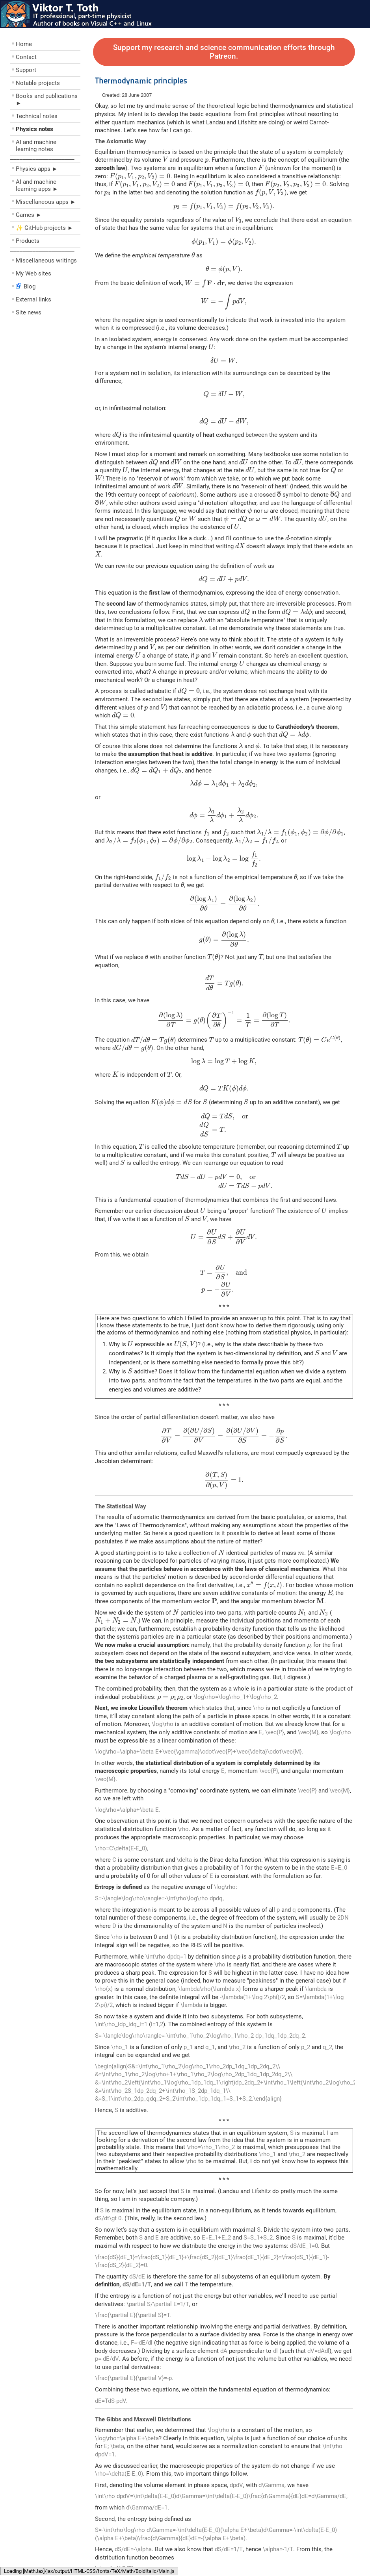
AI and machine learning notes (36, 146)
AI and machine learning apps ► (37, 185)
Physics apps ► (37, 168)
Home (24, 44)
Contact (26, 57)
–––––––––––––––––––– (42, 159)
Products (27, 240)
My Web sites (33, 273)
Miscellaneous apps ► (46, 201)
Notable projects (38, 83)
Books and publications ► (47, 99)
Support (26, 70)
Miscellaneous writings (46, 260)
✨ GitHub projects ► (44, 227)
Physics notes (34, 129)
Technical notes (37, 116)
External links (33, 299)
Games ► (29, 214)
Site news (28, 312)
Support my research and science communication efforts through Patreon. (224, 52)
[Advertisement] (57, 379)
